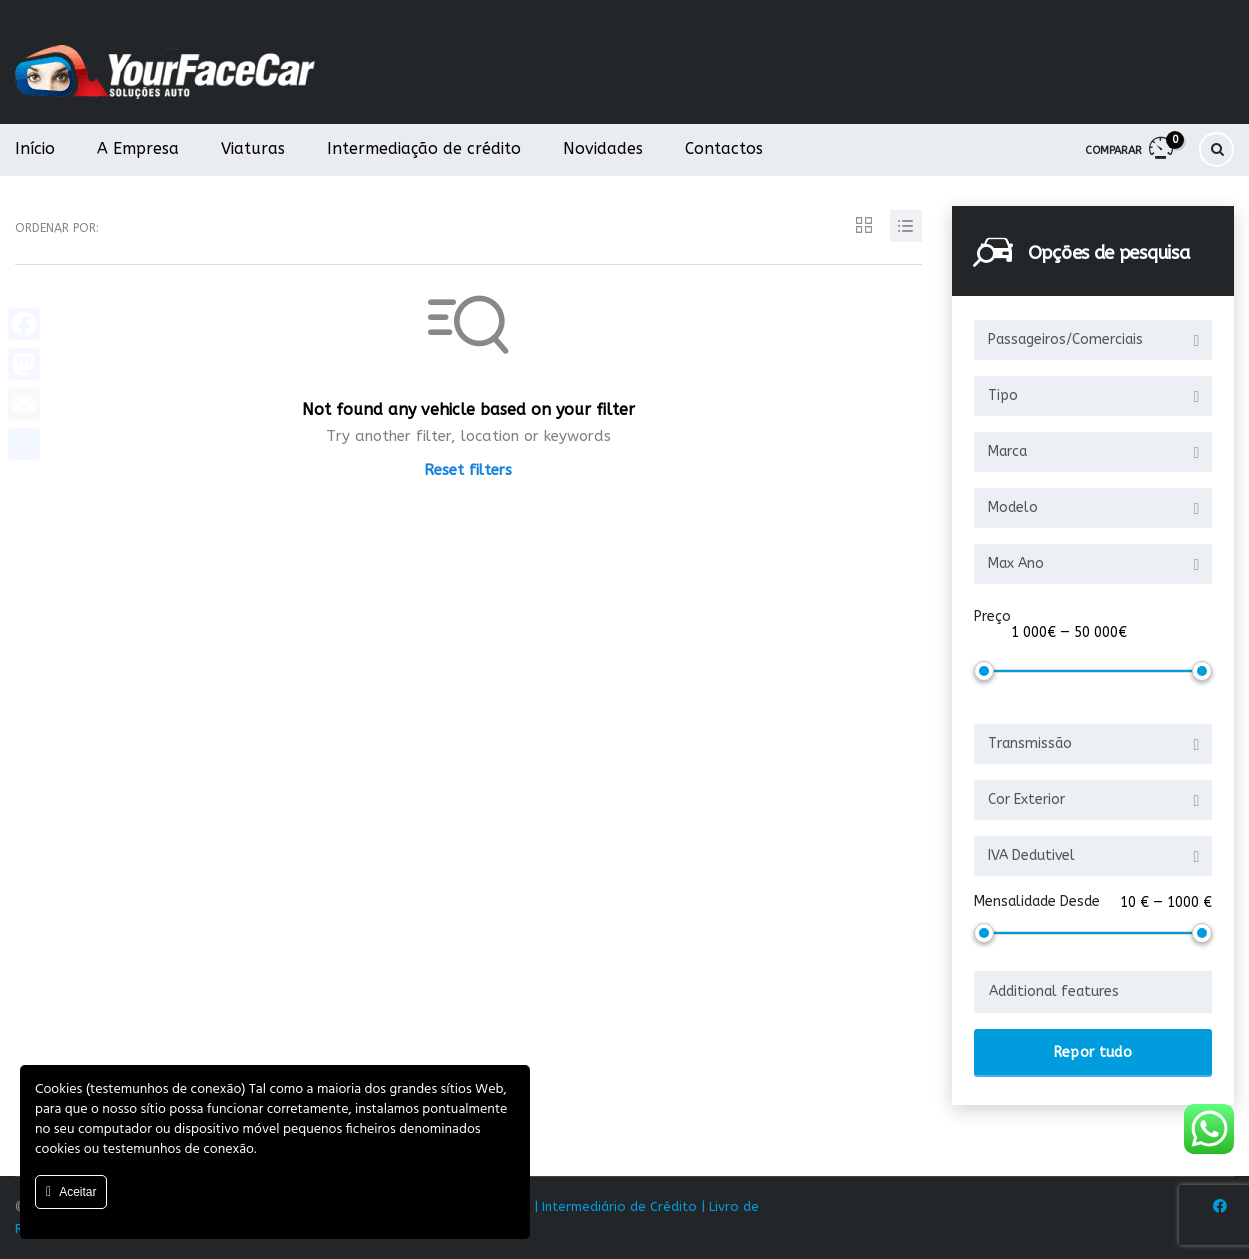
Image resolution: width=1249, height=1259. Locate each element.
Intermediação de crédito (424, 148)
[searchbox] (1093, 992)
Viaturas (253, 148)
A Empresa (138, 148)
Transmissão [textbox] (1030, 743)
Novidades (603, 148)
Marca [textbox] (1007, 451)
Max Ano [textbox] (1016, 563)
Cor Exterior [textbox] (1026, 799)
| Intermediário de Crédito (615, 1206)
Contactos (724, 148)
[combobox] (1093, 340)
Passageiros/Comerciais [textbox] (1065, 339)
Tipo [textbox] (1003, 395)
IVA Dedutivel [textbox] (1031, 855)
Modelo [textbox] (1013, 507)
